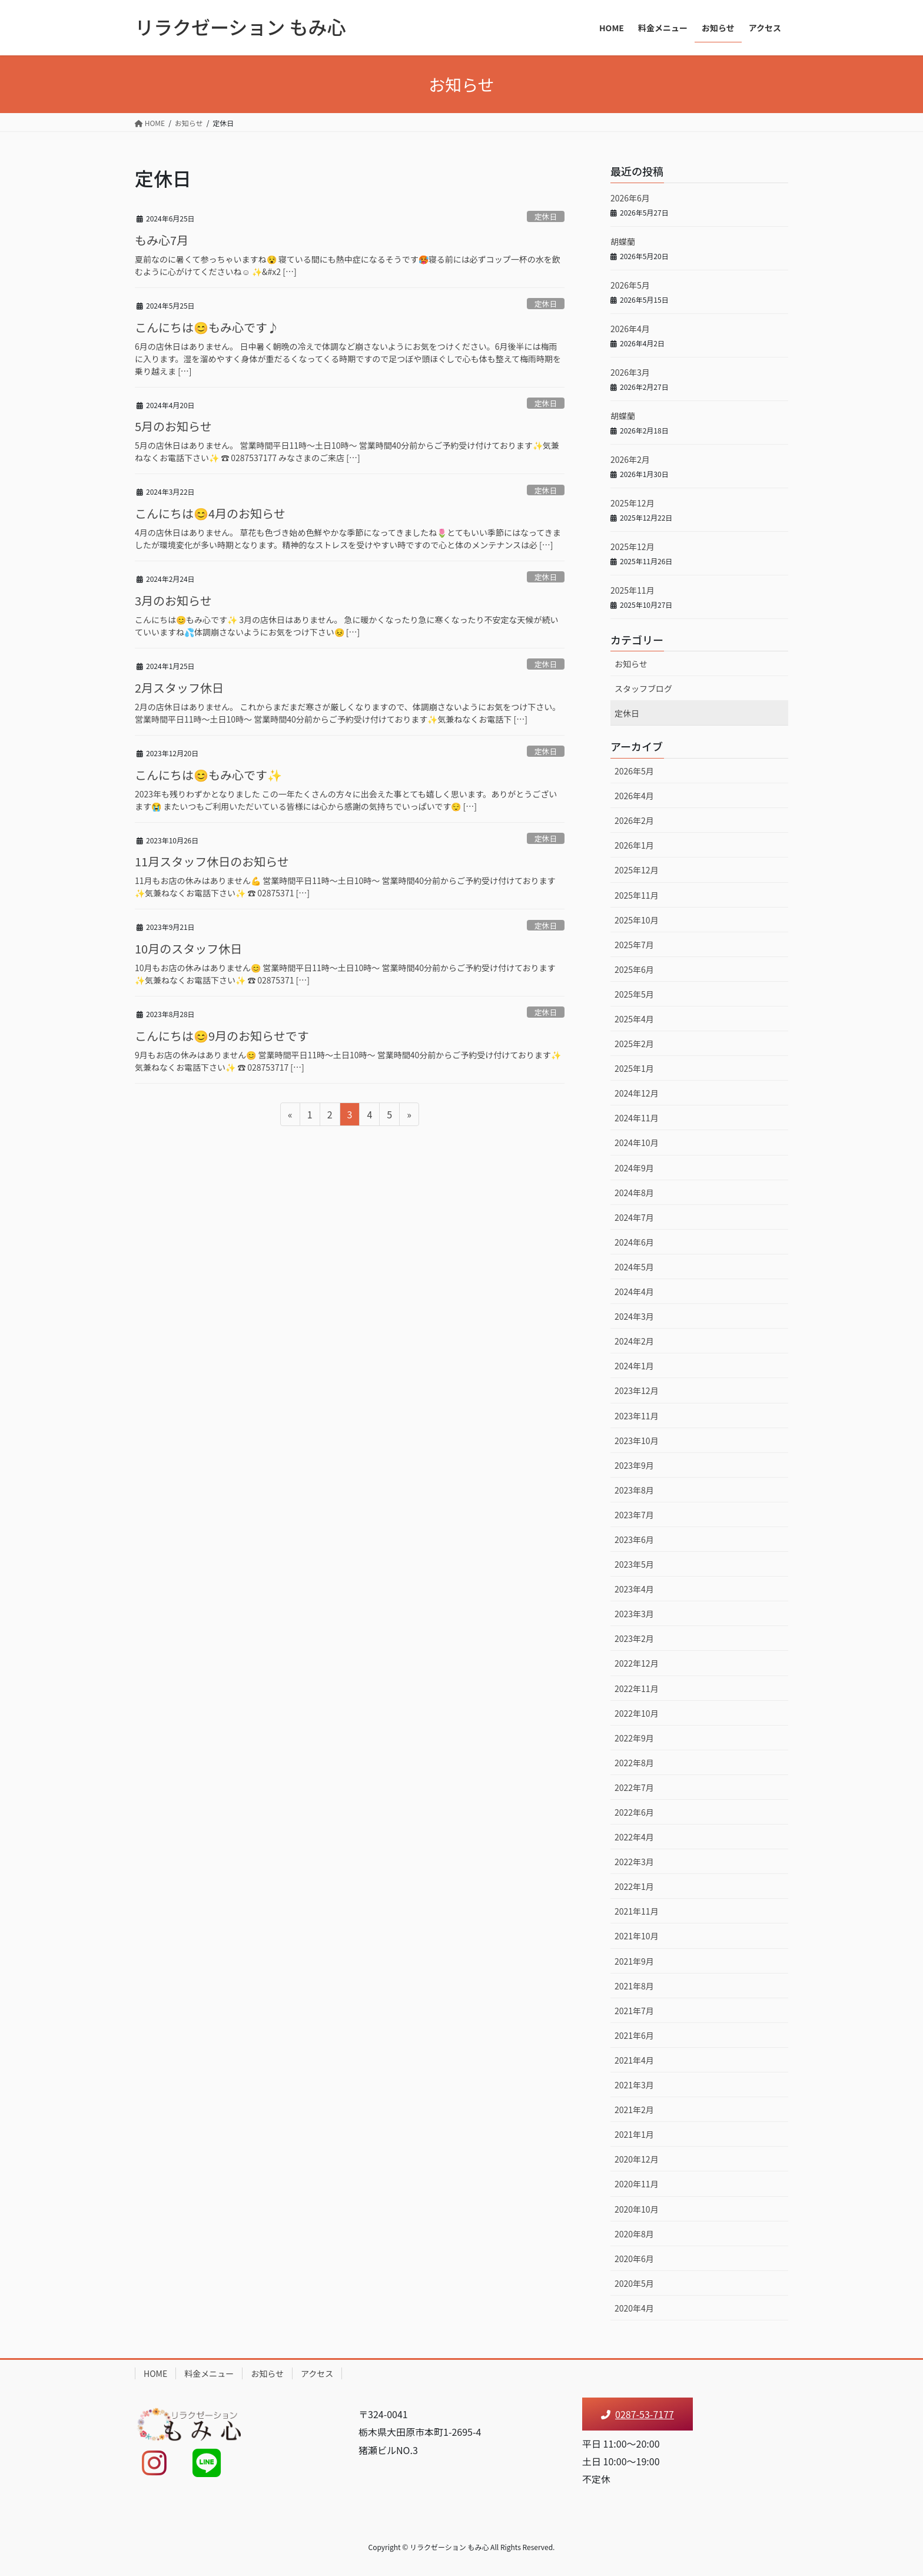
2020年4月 (634, 2308)
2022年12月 (637, 1663)
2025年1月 (634, 1068)
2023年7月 (634, 1515)
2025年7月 (634, 945)
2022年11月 (637, 1688)
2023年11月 (637, 1416)
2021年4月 (634, 2060)
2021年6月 (634, 2035)
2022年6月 (634, 1812)
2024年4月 (634, 1291)
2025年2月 (634, 1043)
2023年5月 (634, 1564)
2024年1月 (634, 1366)
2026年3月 (630, 372)
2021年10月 (637, 1936)
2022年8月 (634, 1763)
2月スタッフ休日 (179, 687)
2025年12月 (632, 503)
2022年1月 (634, 1886)
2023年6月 (634, 1539)
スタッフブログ (643, 688)
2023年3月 (634, 1614)
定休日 (545, 216)
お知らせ (631, 664)
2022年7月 (634, 1787)
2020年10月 (637, 2209)
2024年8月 (634, 1192)
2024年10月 (637, 1142)
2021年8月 (634, 1986)
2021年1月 (634, 2134)
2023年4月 (634, 1589)
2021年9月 (634, 1961)
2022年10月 (637, 1713)
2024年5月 (634, 1267)
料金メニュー (209, 2373)
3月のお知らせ (173, 600)
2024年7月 (634, 1217)
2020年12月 (637, 2159)
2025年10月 (637, 920)
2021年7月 (634, 2011)
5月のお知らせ (173, 426)
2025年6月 (634, 969)
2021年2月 (634, 2109)
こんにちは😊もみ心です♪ (207, 327)
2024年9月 (634, 1168)
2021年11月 (637, 1911)
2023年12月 (637, 1390)
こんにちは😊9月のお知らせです (222, 1035)
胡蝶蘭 (622, 241)
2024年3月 (634, 1316)
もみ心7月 (161, 240)
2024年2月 (634, 1341)
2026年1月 (634, 845)
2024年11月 (637, 1118)
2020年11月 (637, 2184)
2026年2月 (630, 459)
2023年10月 (637, 1440)
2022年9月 (634, 1738)
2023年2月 (634, 1638)
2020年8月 (634, 2234)
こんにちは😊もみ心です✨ (208, 774)
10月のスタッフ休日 (188, 948)
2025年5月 (634, 994)
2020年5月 (634, 2283)
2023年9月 (634, 1465)
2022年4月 (634, 1837)
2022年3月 (634, 1862)
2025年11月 (632, 590)
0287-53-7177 (637, 2414)
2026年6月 (630, 198)
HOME (155, 2373)
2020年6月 (634, 2258)
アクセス (317, 2373)
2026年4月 (630, 329)
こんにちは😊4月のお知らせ (210, 513)
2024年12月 (637, 1093)
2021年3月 (634, 2085)
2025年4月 (634, 1019)
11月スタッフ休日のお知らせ (212, 861)
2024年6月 (634, 1242)
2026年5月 (630, 285)
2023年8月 (634, 1490)
